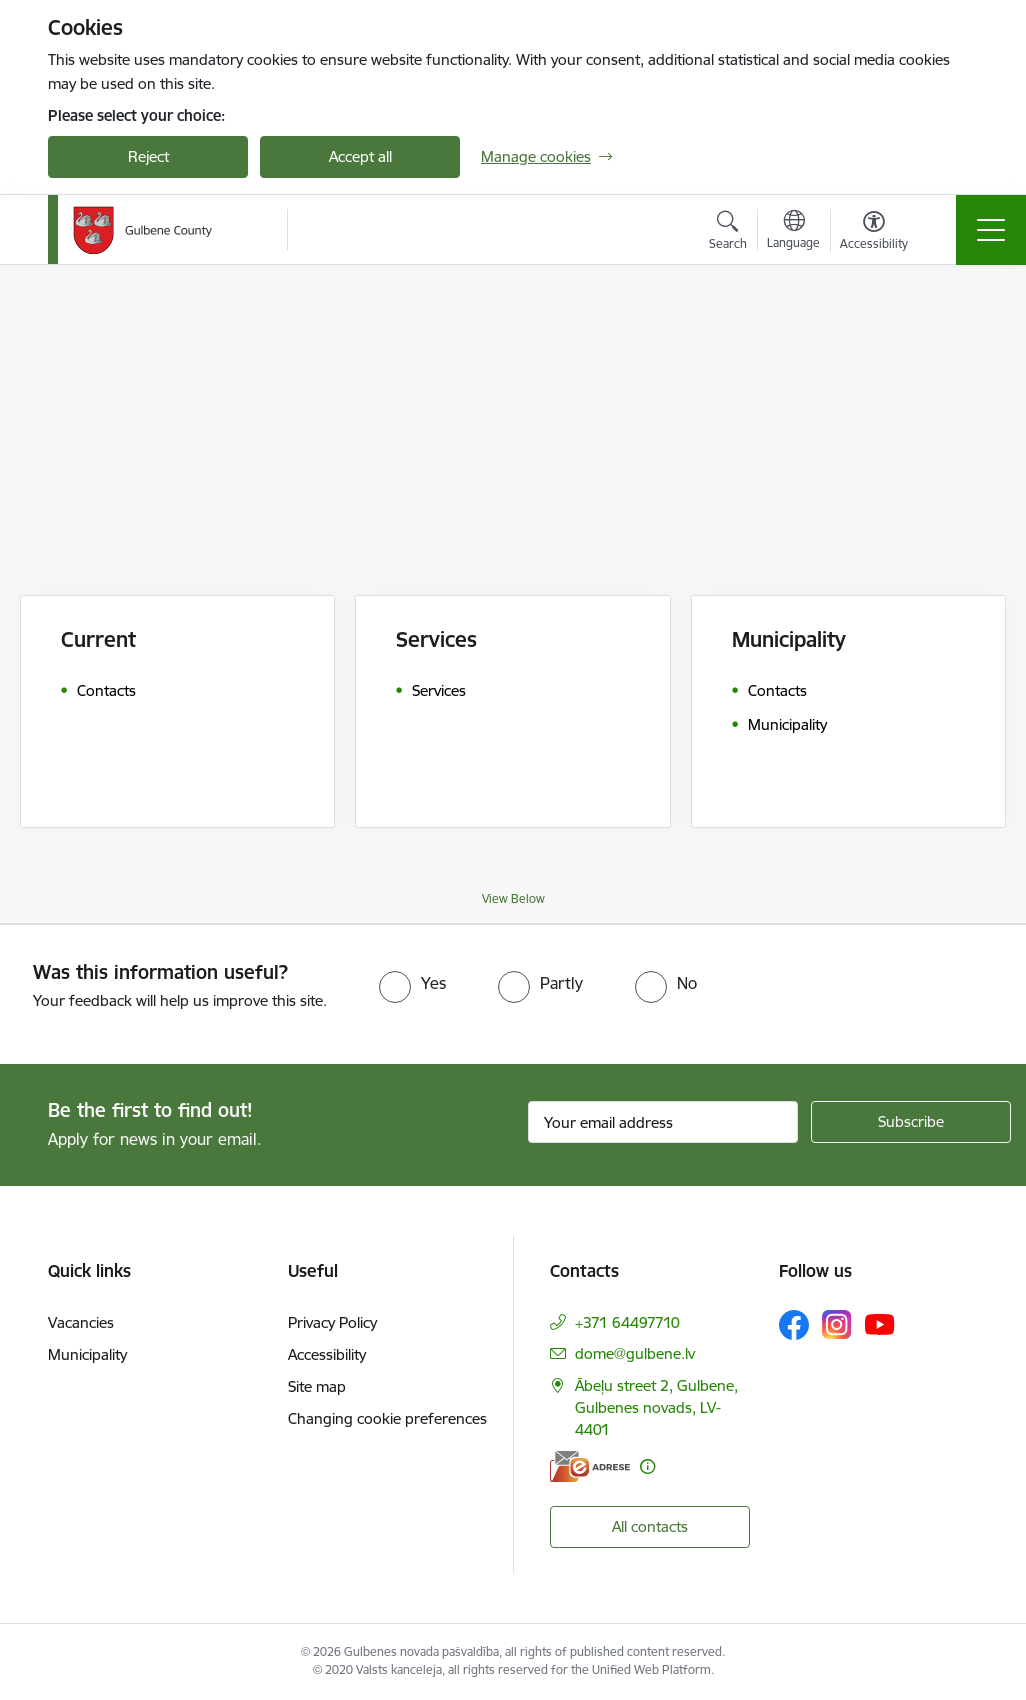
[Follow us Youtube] (880, 1324)
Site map (317, 1386)
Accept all (360, 156)
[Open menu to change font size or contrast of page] (874, 233)
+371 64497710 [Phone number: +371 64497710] (627, 1322)
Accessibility (327, 1354)
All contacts (650, 1526)
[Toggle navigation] (991, 230)
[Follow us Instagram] (837, 1324)
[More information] (647, 1466)
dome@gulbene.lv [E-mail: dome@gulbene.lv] (635, 1353)
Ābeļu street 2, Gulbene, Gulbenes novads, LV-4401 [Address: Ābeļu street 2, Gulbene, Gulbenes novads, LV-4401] (656, 1407)
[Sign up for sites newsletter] (911, 1122)
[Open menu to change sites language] (793, 232)
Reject (148, 156)
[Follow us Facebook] (794, 1325)
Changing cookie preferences (387, 1418)
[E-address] (590, 1466)
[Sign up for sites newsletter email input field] (663, 1122)
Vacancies (81, 1322)
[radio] (412, 983)
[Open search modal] (728, 233)
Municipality (87, 1354)
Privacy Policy (332, 1322)
